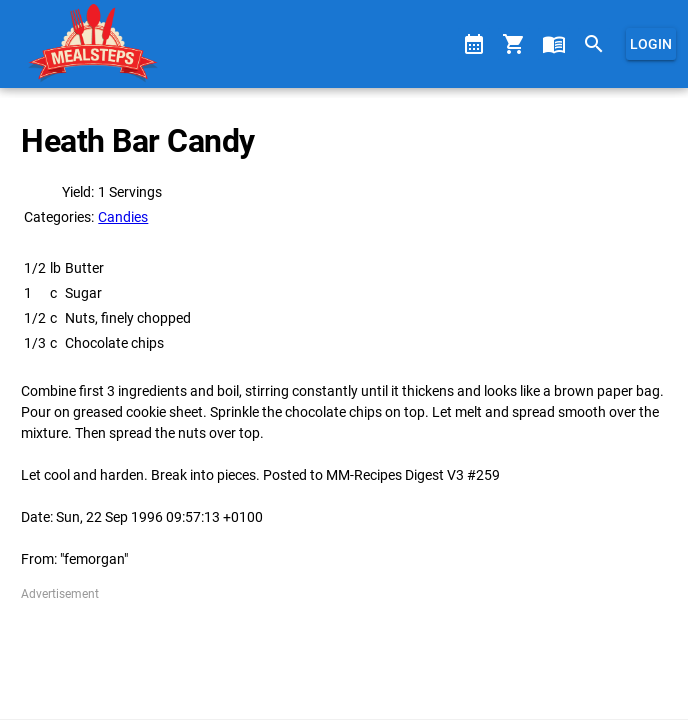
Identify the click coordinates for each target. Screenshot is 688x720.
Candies (123, 217)
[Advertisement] (343, 653)
